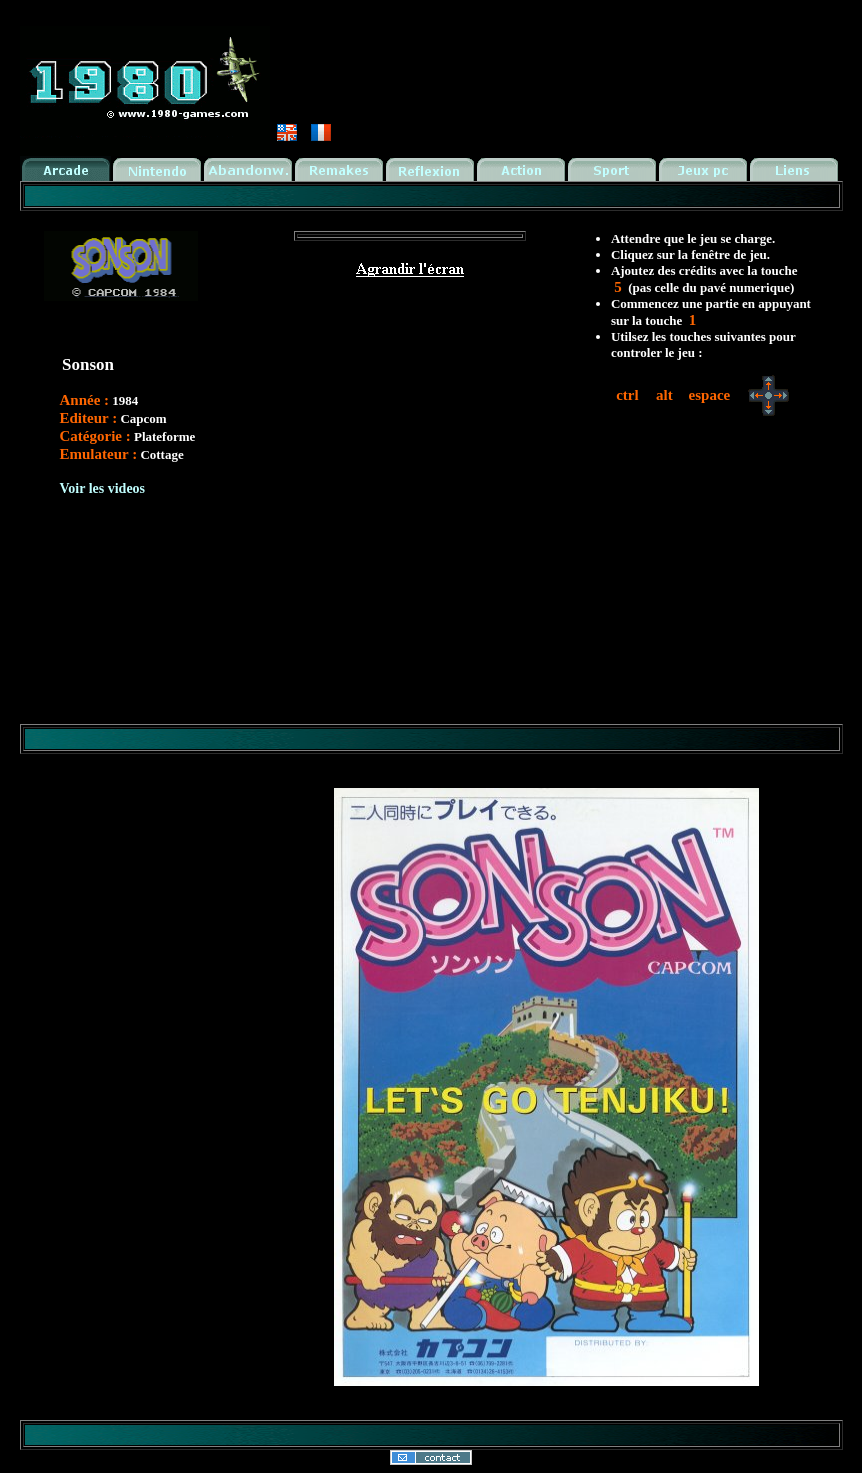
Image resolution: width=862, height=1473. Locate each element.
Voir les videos (103, 488)
